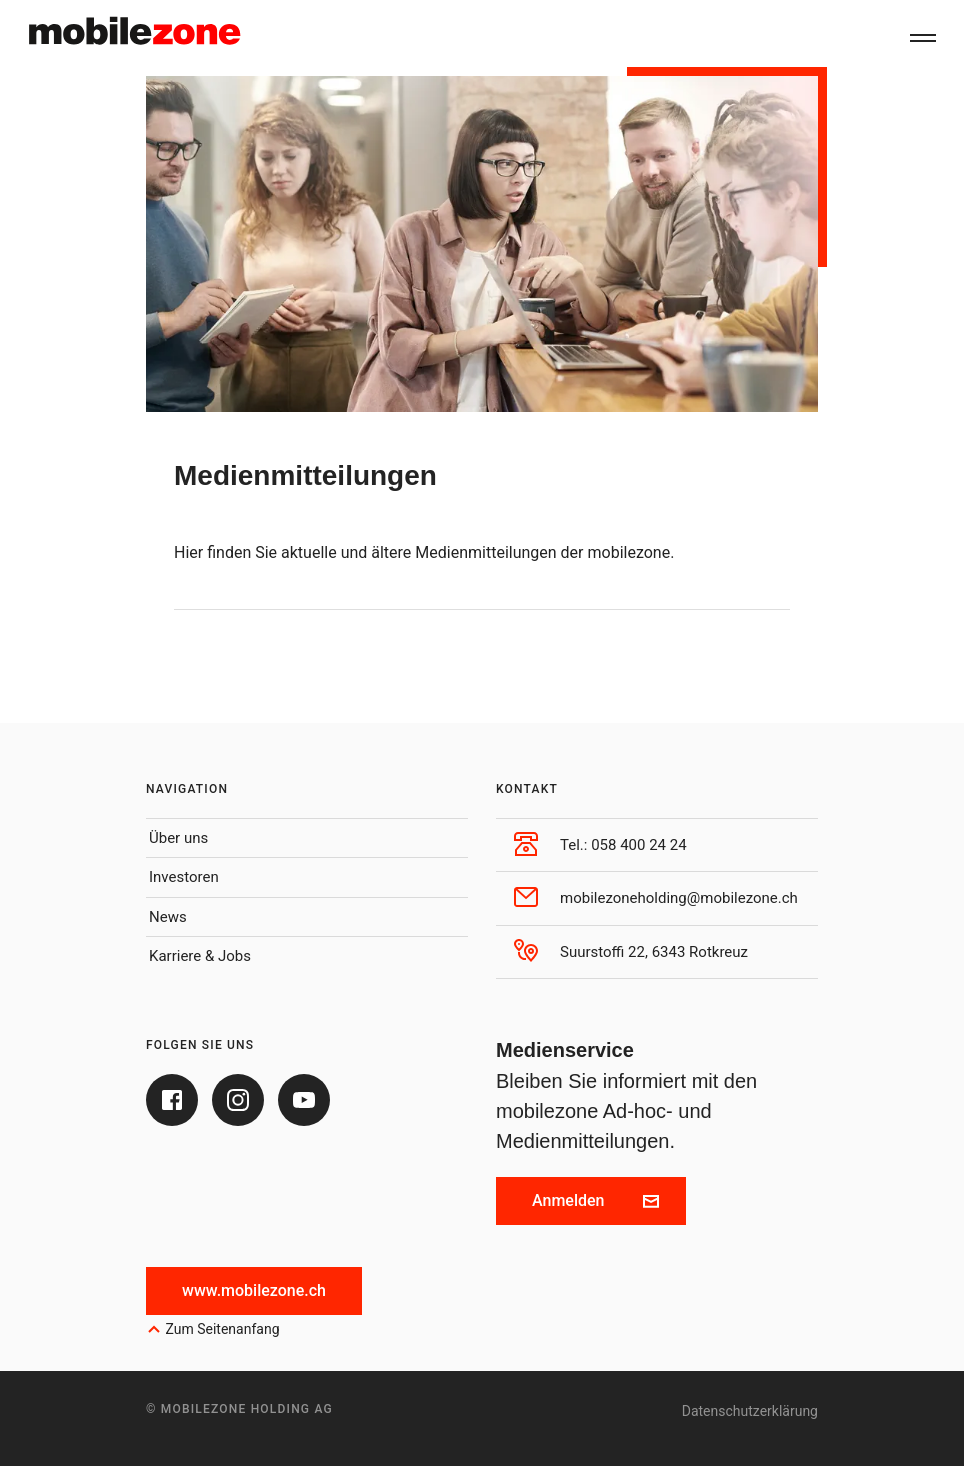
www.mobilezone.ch (254, 1290)
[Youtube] (304, 1100)
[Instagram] (238, 1100)
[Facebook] (172, 1100)
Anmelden (595, 1200)
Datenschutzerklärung (750, 1411)
